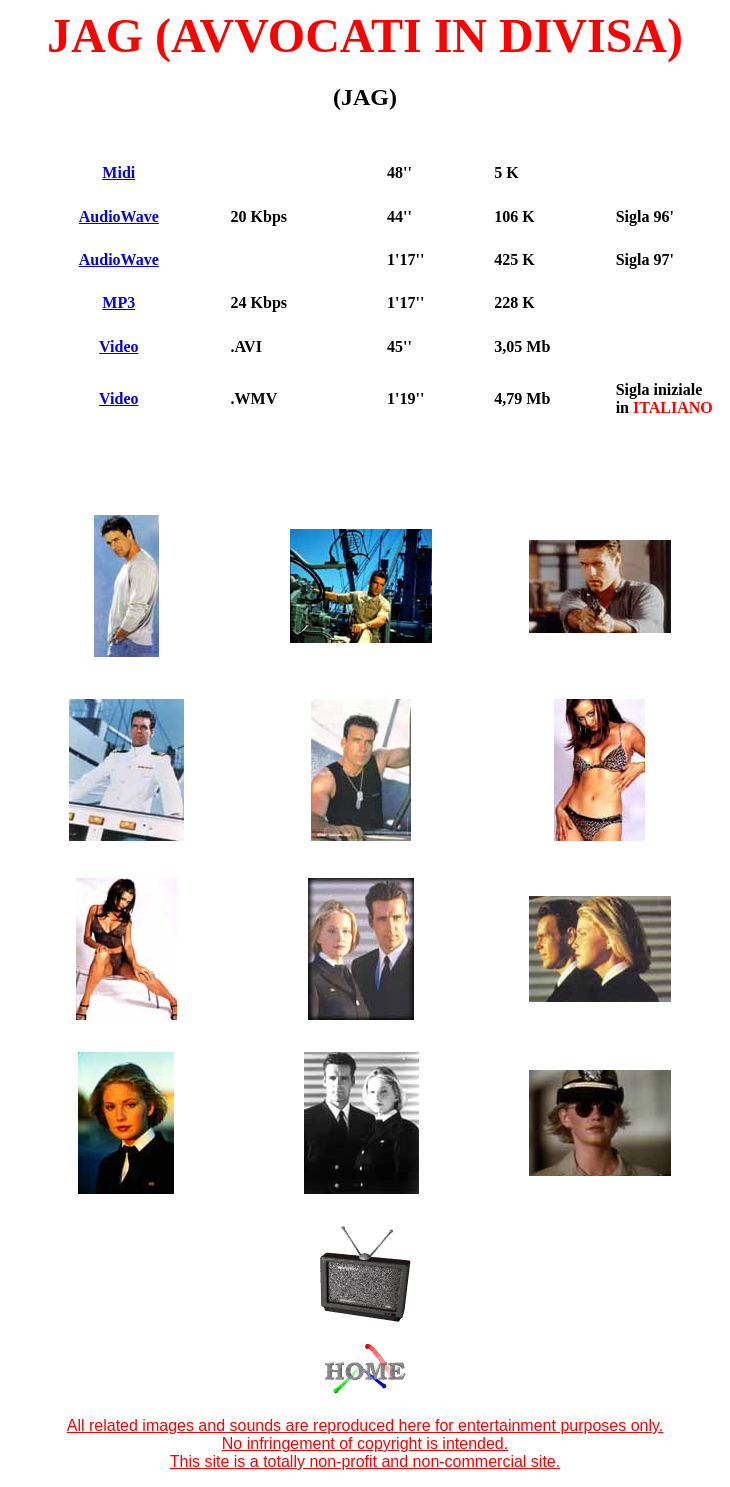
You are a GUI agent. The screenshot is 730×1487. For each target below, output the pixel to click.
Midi (118, 172)
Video (118, 346)
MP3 (118, 302)
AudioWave (119, 216)
